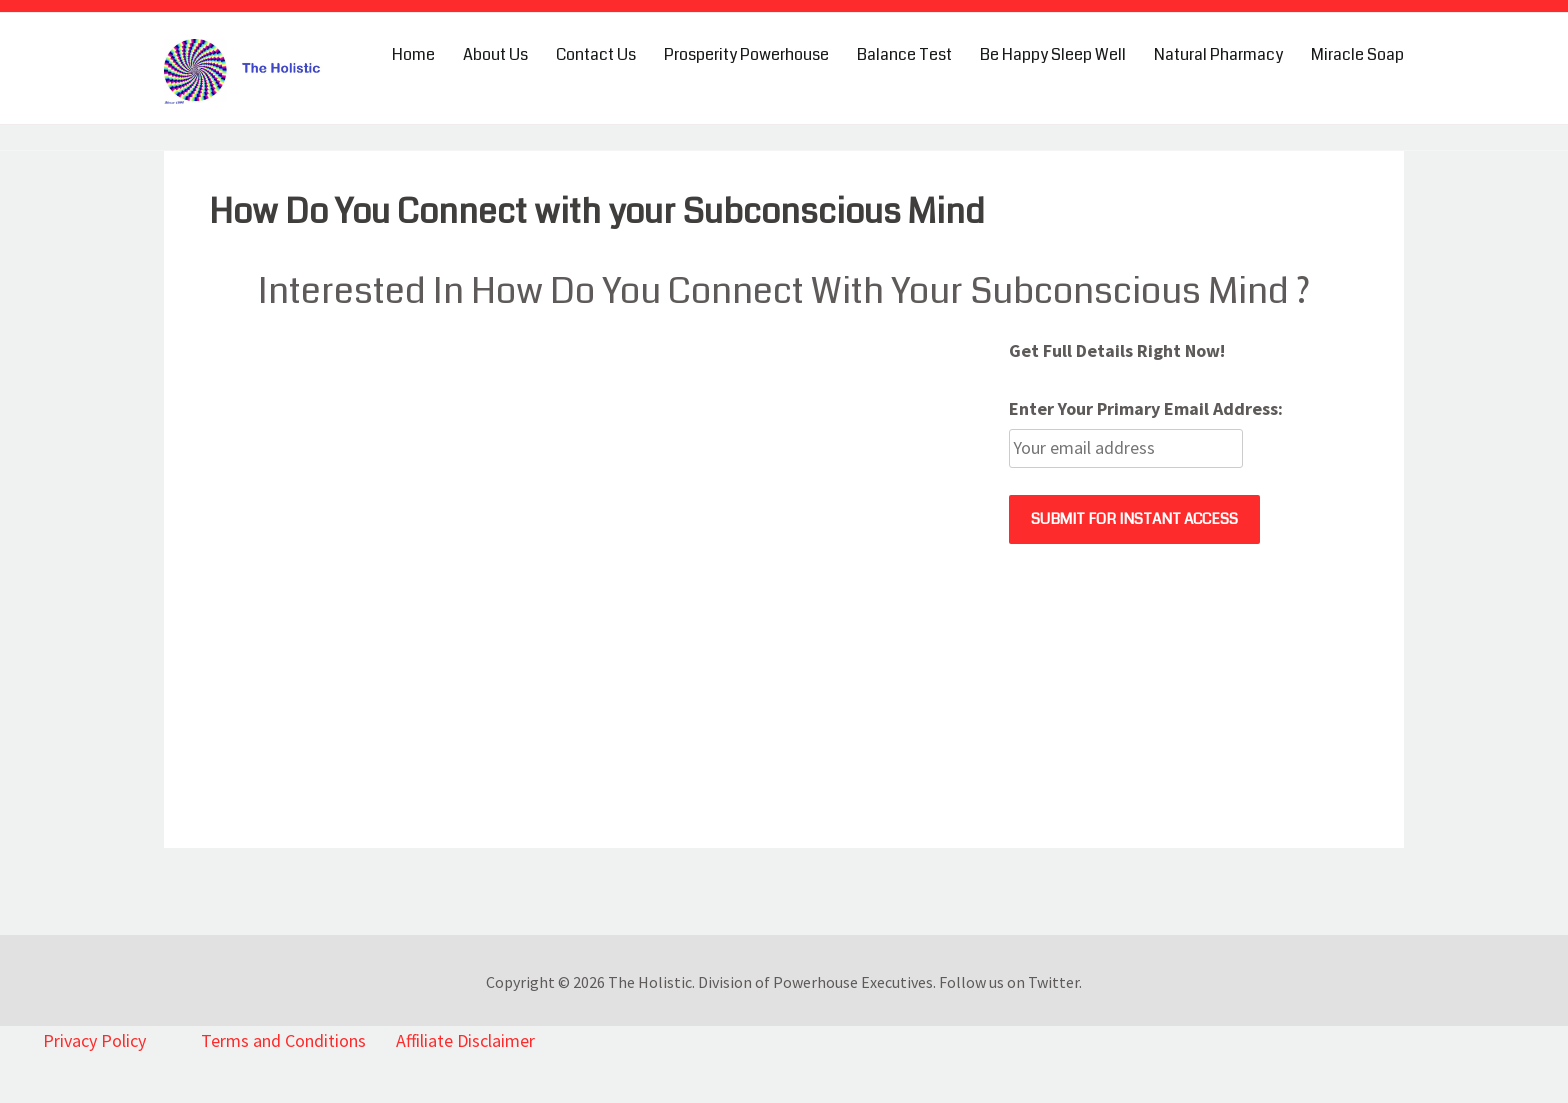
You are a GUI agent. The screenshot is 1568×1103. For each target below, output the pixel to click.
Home (413, 55)
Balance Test (904, 55)
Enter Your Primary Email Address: (1146, 408)
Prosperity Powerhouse (746, 55)
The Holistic (650, 982)
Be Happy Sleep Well (1053, 55)
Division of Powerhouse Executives (815, 982)
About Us (495, 55)
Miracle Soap (1357, 55)
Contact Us (596, 55)
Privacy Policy (94, 1040)
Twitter (1053, 982)
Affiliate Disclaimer (465, 1040)
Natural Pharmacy (1218, 55)
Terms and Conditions (283, 1040)
